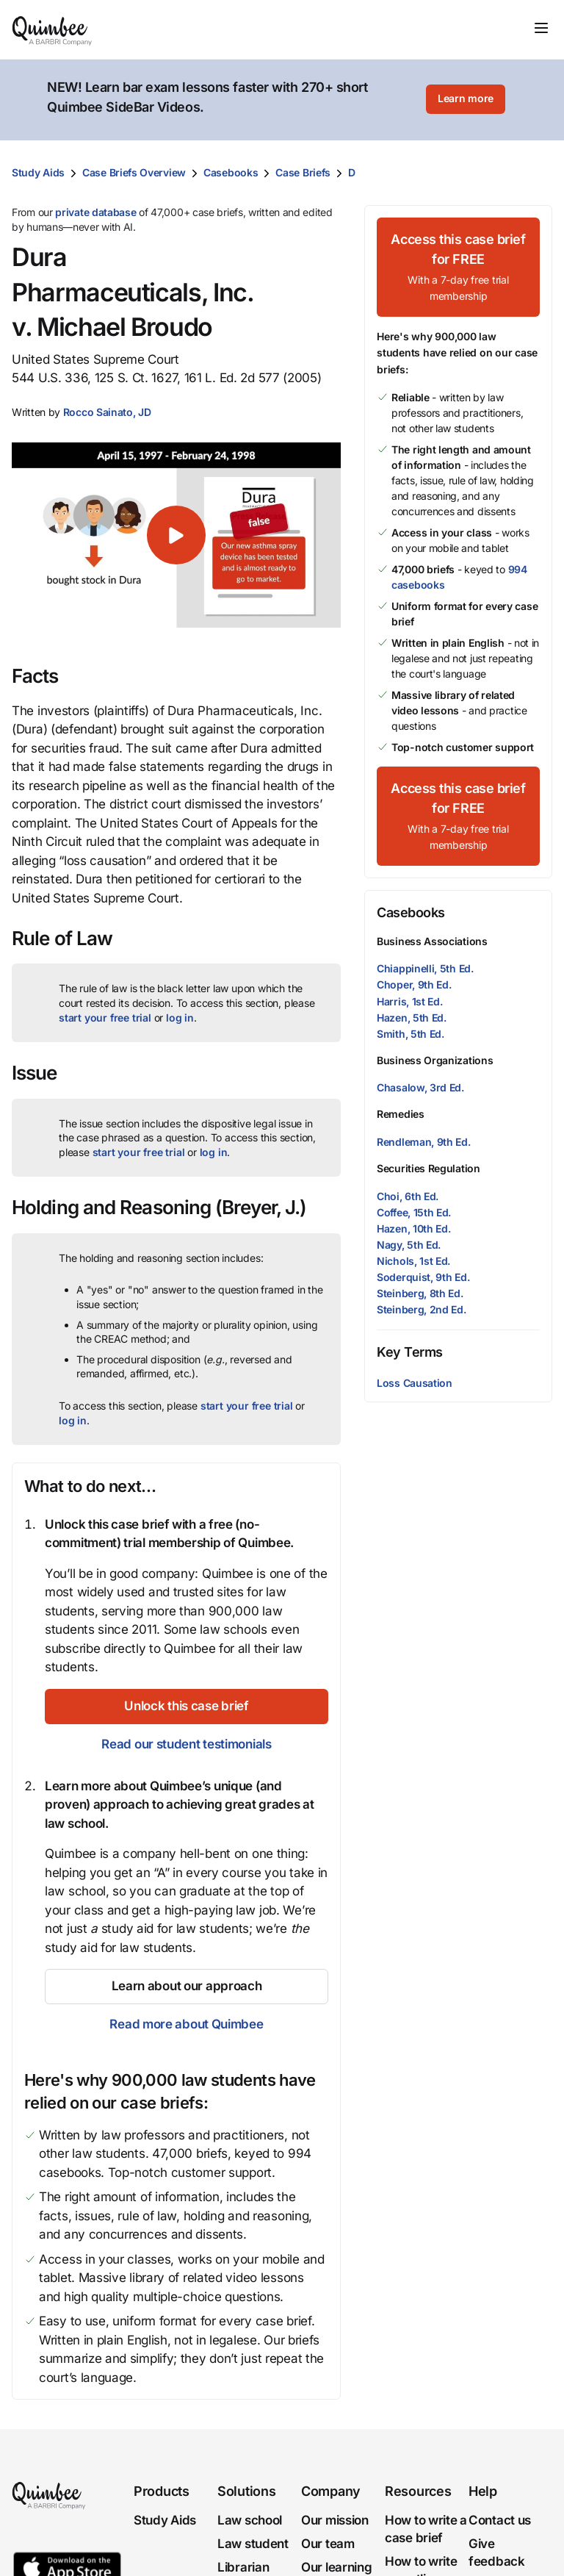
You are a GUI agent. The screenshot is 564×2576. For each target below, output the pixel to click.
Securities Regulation (428, 1168)
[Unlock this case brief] (186, 1706)
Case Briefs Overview (134, 172)
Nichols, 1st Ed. (413, 1261)
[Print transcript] (537, 172)
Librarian (243, 2567)
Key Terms (410, 1352)
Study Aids (38, 172)
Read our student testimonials (186, 1744)
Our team (328, 2543)
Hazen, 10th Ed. (414, 1228)
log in (180, 1017)
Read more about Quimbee (186, 2024)
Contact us (500, 2520)
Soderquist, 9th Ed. (423, 1277)
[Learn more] (465, 100)
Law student (253, 2543)
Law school (249, 2520)
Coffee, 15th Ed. (414, 1212)
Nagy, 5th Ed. (409, 1244)
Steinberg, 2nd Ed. (421, 1309)
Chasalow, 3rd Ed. (420, 1087)
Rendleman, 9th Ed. (424, 1141)
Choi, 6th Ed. (407, 1196)
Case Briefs (302, 172)
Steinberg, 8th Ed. (420, 1293)
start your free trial (105, 1017)
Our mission (335, 2520)
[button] (107, 412)
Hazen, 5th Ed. (411, 1017)
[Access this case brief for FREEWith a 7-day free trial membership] (458, 267)
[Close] (521, 100)
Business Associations (432, 941)
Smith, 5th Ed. (410, 1033)
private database (95, 212)
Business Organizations (435, 1060)
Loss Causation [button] (414, 1383)
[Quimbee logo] (53, 29)
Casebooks (230, 172)
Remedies (400, 1114)
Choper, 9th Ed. (414, 984)
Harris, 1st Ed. (410, 1001)
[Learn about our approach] (186, 1986)
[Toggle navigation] (541, 28)
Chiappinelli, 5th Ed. (425, 968)
